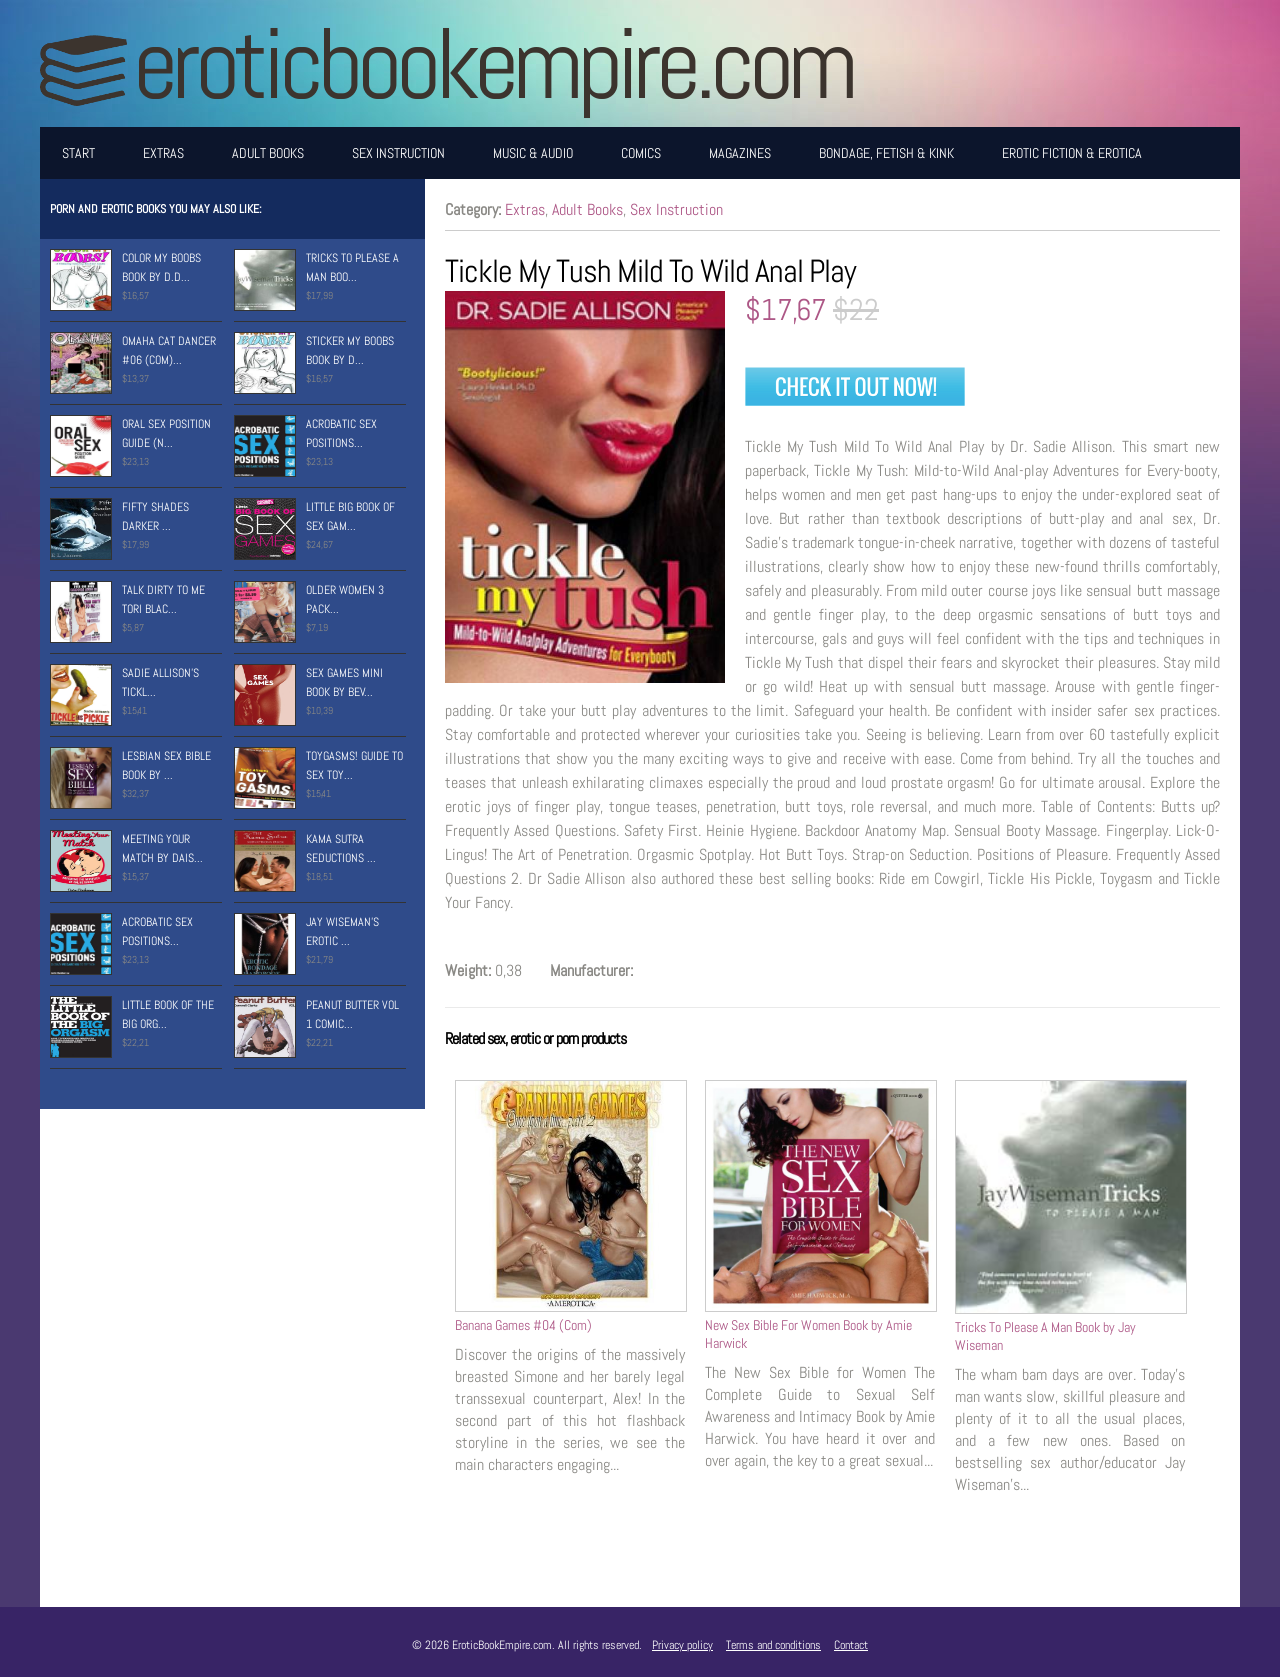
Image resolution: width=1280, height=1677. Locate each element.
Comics (641, 153)
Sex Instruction (398, 153)
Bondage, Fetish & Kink (886, 153)
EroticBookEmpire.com (493, 63)
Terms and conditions (773, 1645)
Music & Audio (533, 153)
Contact (851, 1645)
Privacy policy (682, 1645)
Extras (163, 153)
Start (78, 153)
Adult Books (268, 153)
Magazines (740, 153)
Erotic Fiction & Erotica (1072, 153)
